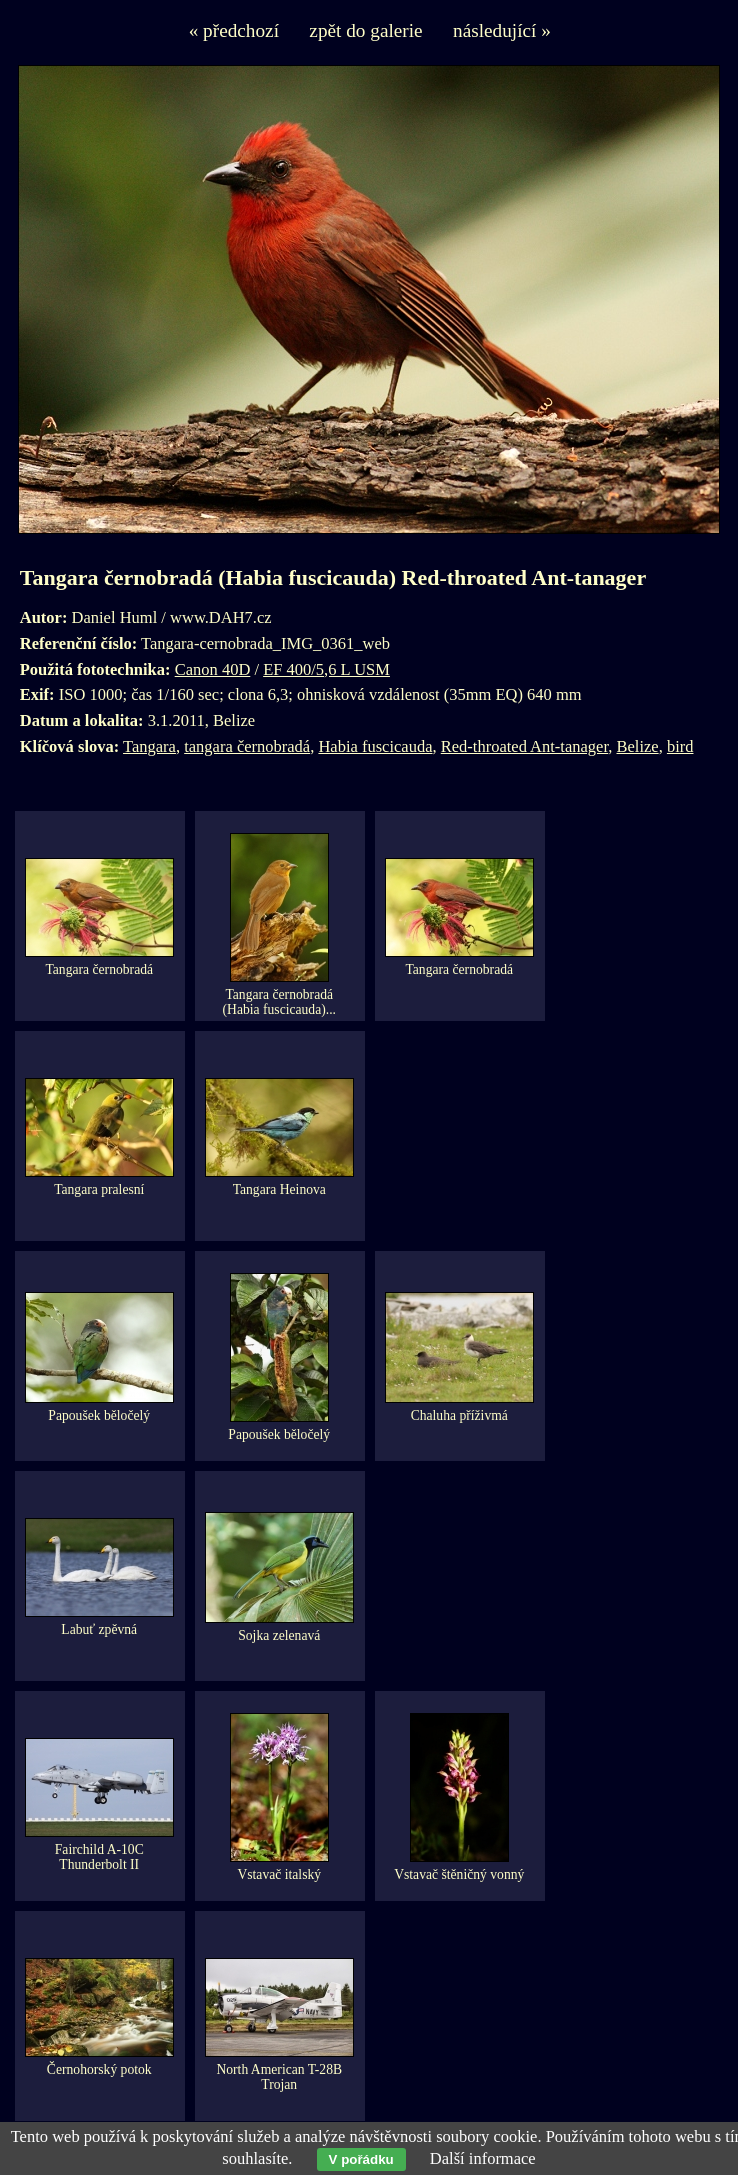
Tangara (149, 746)
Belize (637, 746)
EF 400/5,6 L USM (326, 669)
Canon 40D (213, 669)
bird (680, 746)
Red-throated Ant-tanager (524, 746)
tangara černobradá (247, 746)
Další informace (483, 2158)
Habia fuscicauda (375, 746)
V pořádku (361, 2159)
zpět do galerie (365, 30)
